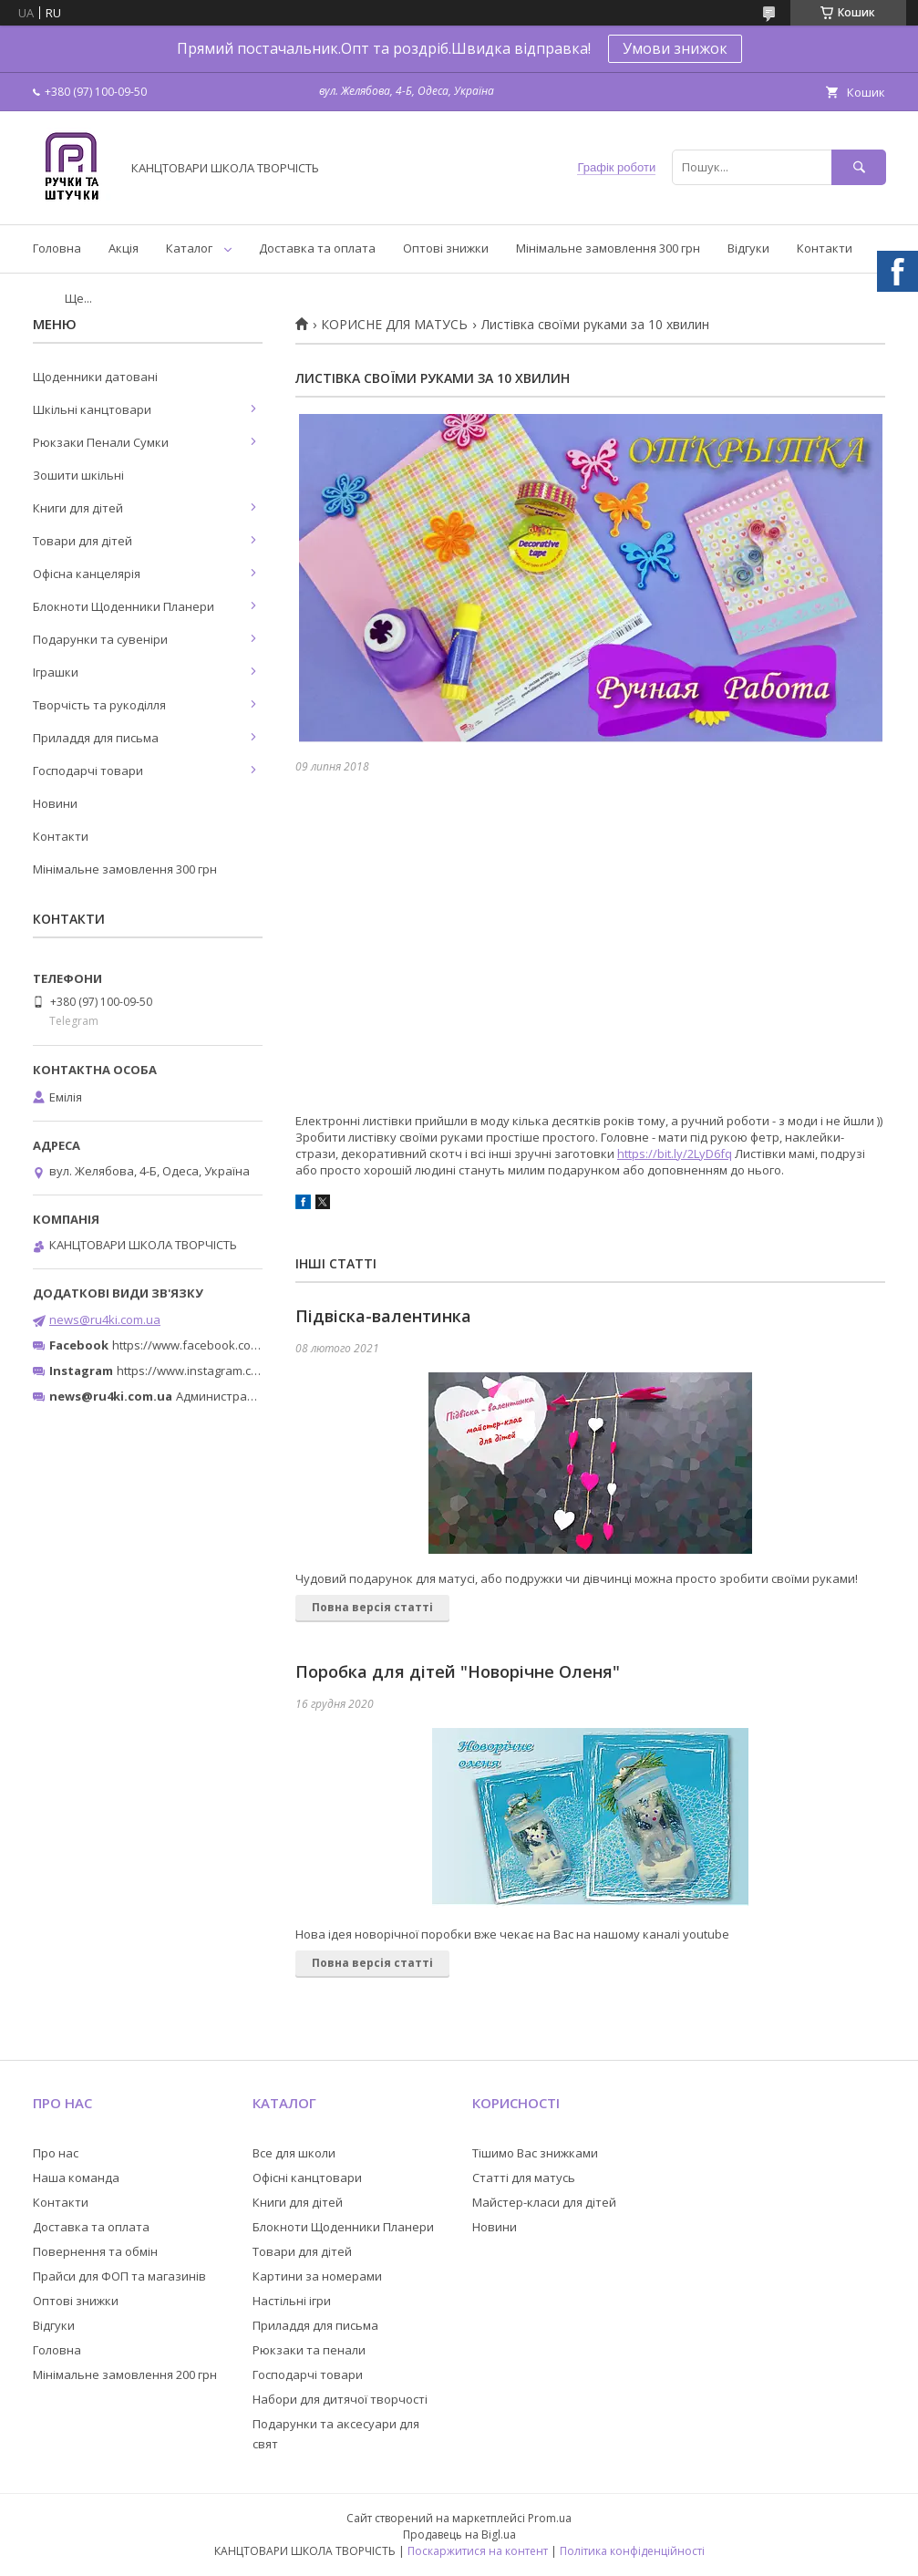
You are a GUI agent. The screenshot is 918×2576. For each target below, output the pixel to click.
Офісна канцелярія (86, 573)
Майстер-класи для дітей (544, 2202)
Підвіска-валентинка (383, 1316)
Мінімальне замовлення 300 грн (608, 248)
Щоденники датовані (95, 376)
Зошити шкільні (78, 475)
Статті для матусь (523, 2177)
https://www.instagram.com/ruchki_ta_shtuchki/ (248, 1370)
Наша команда (76, 2177)
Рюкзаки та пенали (309, 2350)
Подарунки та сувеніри (100, 639)
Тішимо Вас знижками (535, 2153)
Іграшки (55, 672)
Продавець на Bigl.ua (459, 2534)
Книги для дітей (78, 508)
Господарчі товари (88, 770)
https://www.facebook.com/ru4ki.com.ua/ (226, 1345)
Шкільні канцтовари (92, 409)
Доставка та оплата (317, 248)
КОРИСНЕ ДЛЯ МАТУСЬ (394, 324)
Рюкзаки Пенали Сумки (101, 442)
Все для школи (294, 2153)
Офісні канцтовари (307, 2177)
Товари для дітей (82, 541)
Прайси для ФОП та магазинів (119, 2276)
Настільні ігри (292, 2300)
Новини (55, 803)
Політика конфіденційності (632, 2551)
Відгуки (748, 248)
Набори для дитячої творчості (340, 2399)
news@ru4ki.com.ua (104, 1319)
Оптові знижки (446, 248)
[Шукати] (858, 167)
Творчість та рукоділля (99, 705)
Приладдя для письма (96, 737)
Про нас (55, 2153)
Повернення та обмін (95, 2251)
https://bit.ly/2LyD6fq (674, 1153)
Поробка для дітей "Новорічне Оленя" (457, 1671)
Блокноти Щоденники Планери (123, 606)
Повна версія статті (372, 1607)
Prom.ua (550, 2518)
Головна (57, 248)
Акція (123, 248)
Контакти (824, 248)
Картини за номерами (317, 2276)
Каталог (189, 248)
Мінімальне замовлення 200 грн (125, 2374)
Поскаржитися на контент (477, 2551)
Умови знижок (675, 48)
